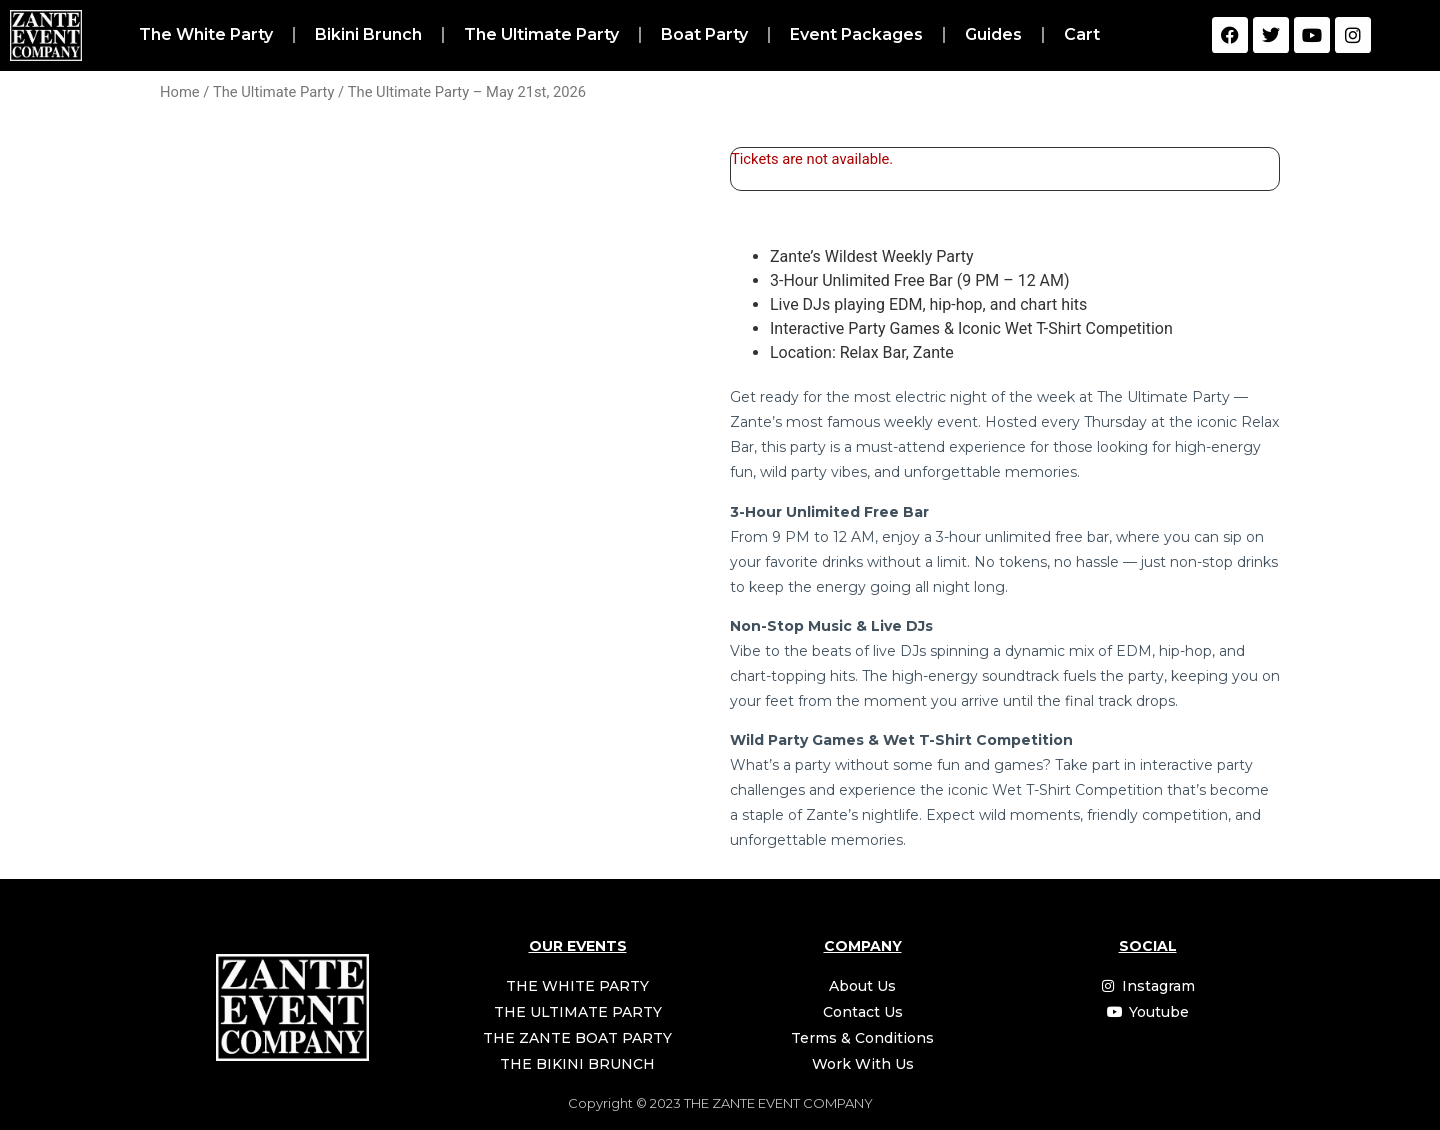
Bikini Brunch (368, 34)
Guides (993, 34)
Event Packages (856, 34)
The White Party (206, 34)
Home (180, 92)
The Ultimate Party (541, 34)
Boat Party (704, 34)
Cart (1082, 34)
